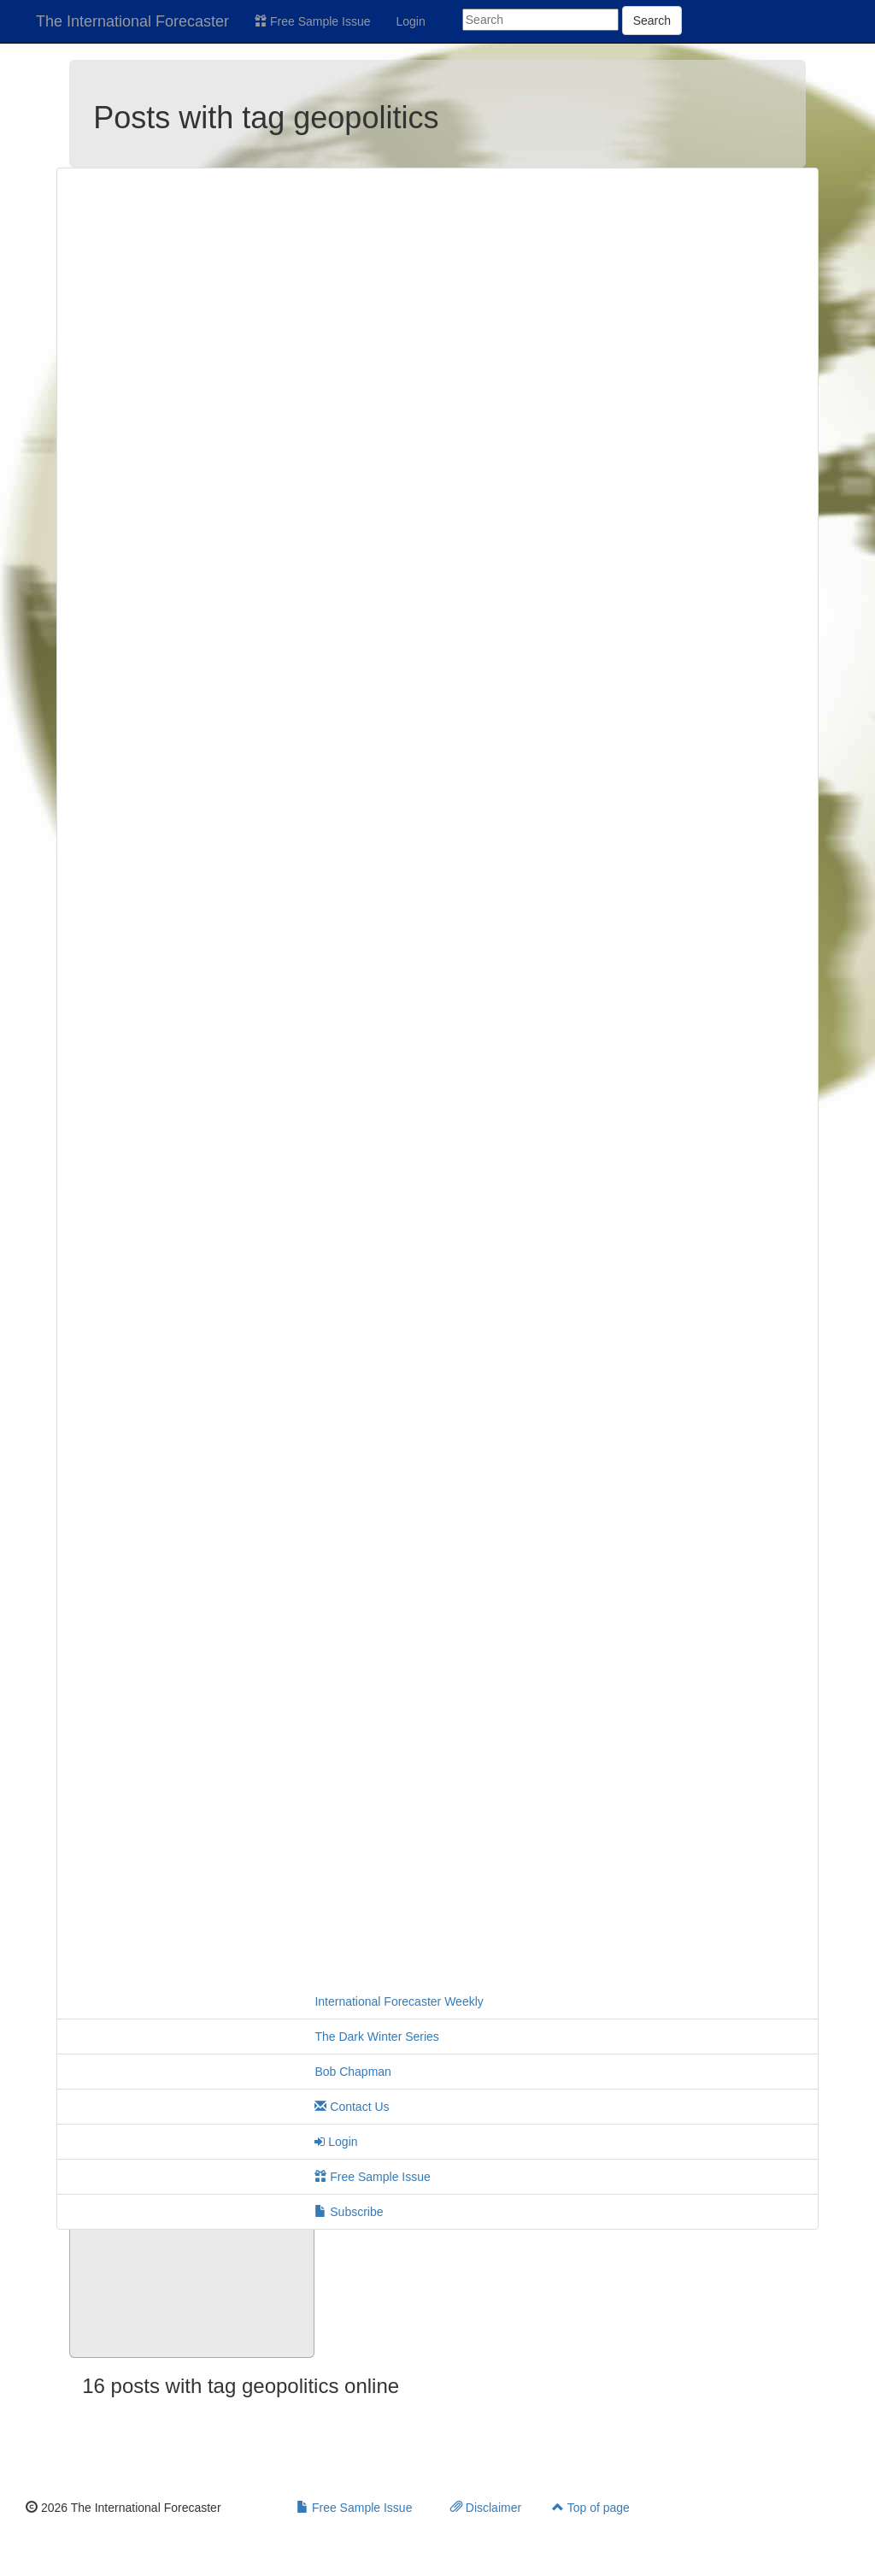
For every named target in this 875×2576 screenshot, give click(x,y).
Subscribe (348, 2212)
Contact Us (351, 2106)
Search (652, 20)
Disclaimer (485, 2507)
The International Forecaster (132, 21)
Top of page (591, 2507)
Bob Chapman (352, 2071)
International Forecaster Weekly (398, 2001)
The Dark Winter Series (376, 2036)
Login (411, 21)
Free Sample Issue (312, 21)
